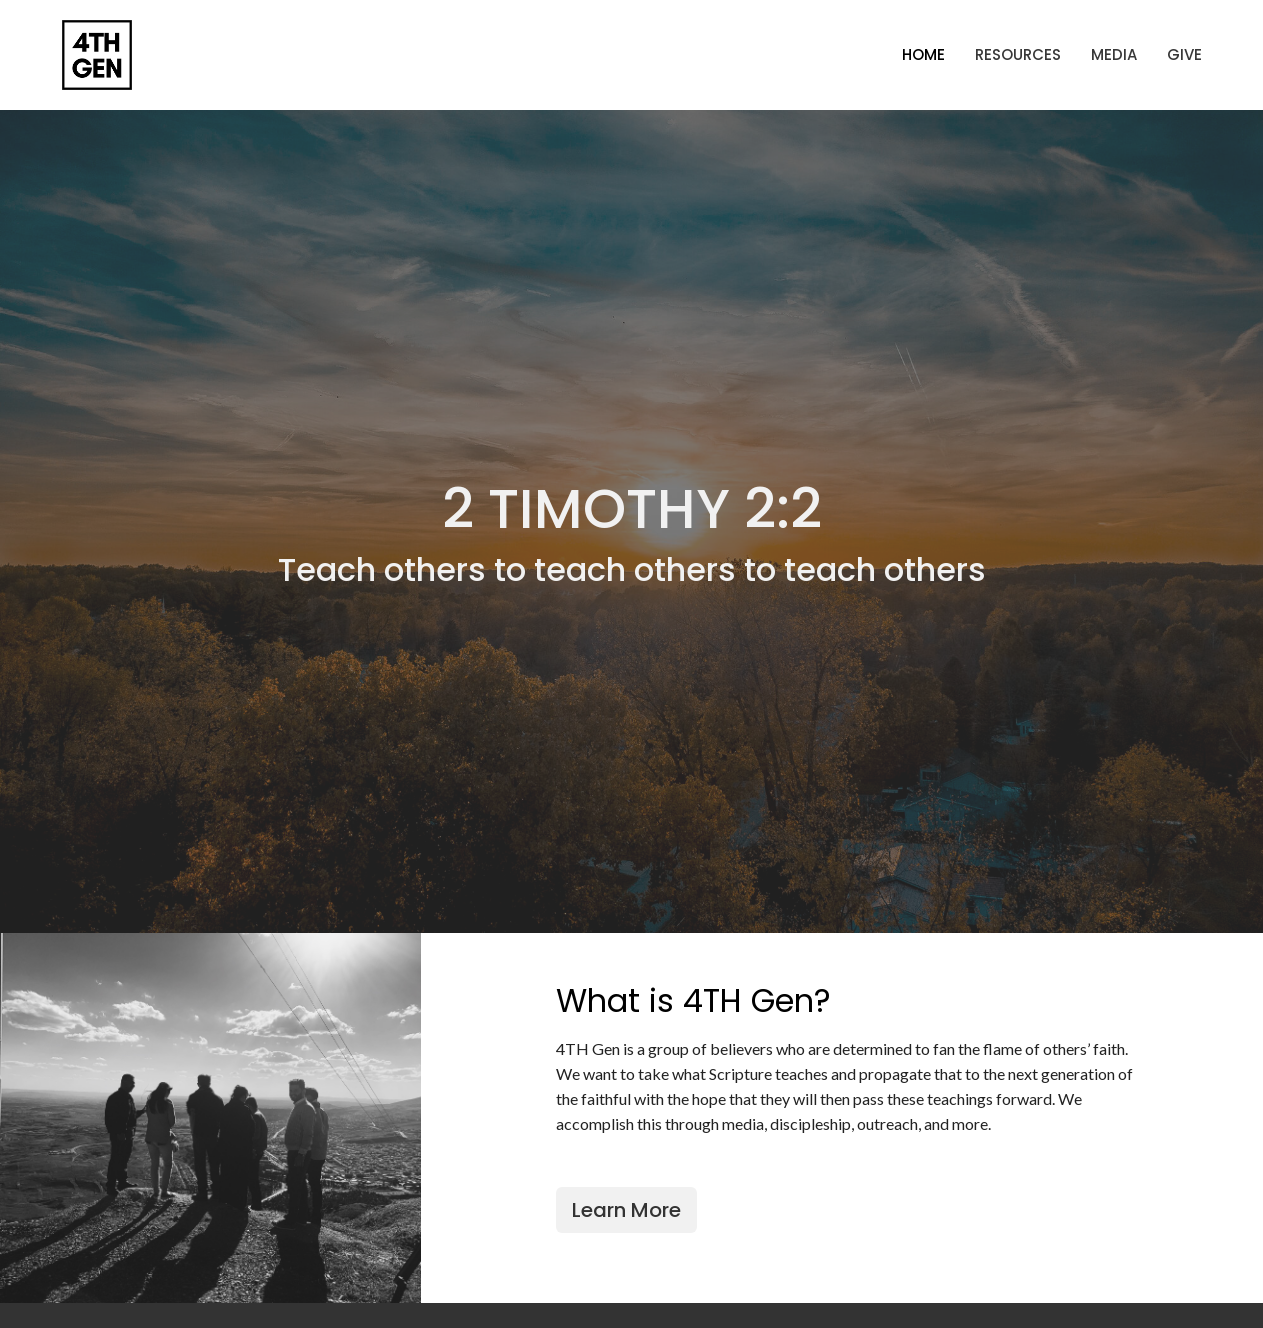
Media (1114, 54)
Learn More (626, 1210)
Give (1184, 54)
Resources (1018, 54)
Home (923, 54)
